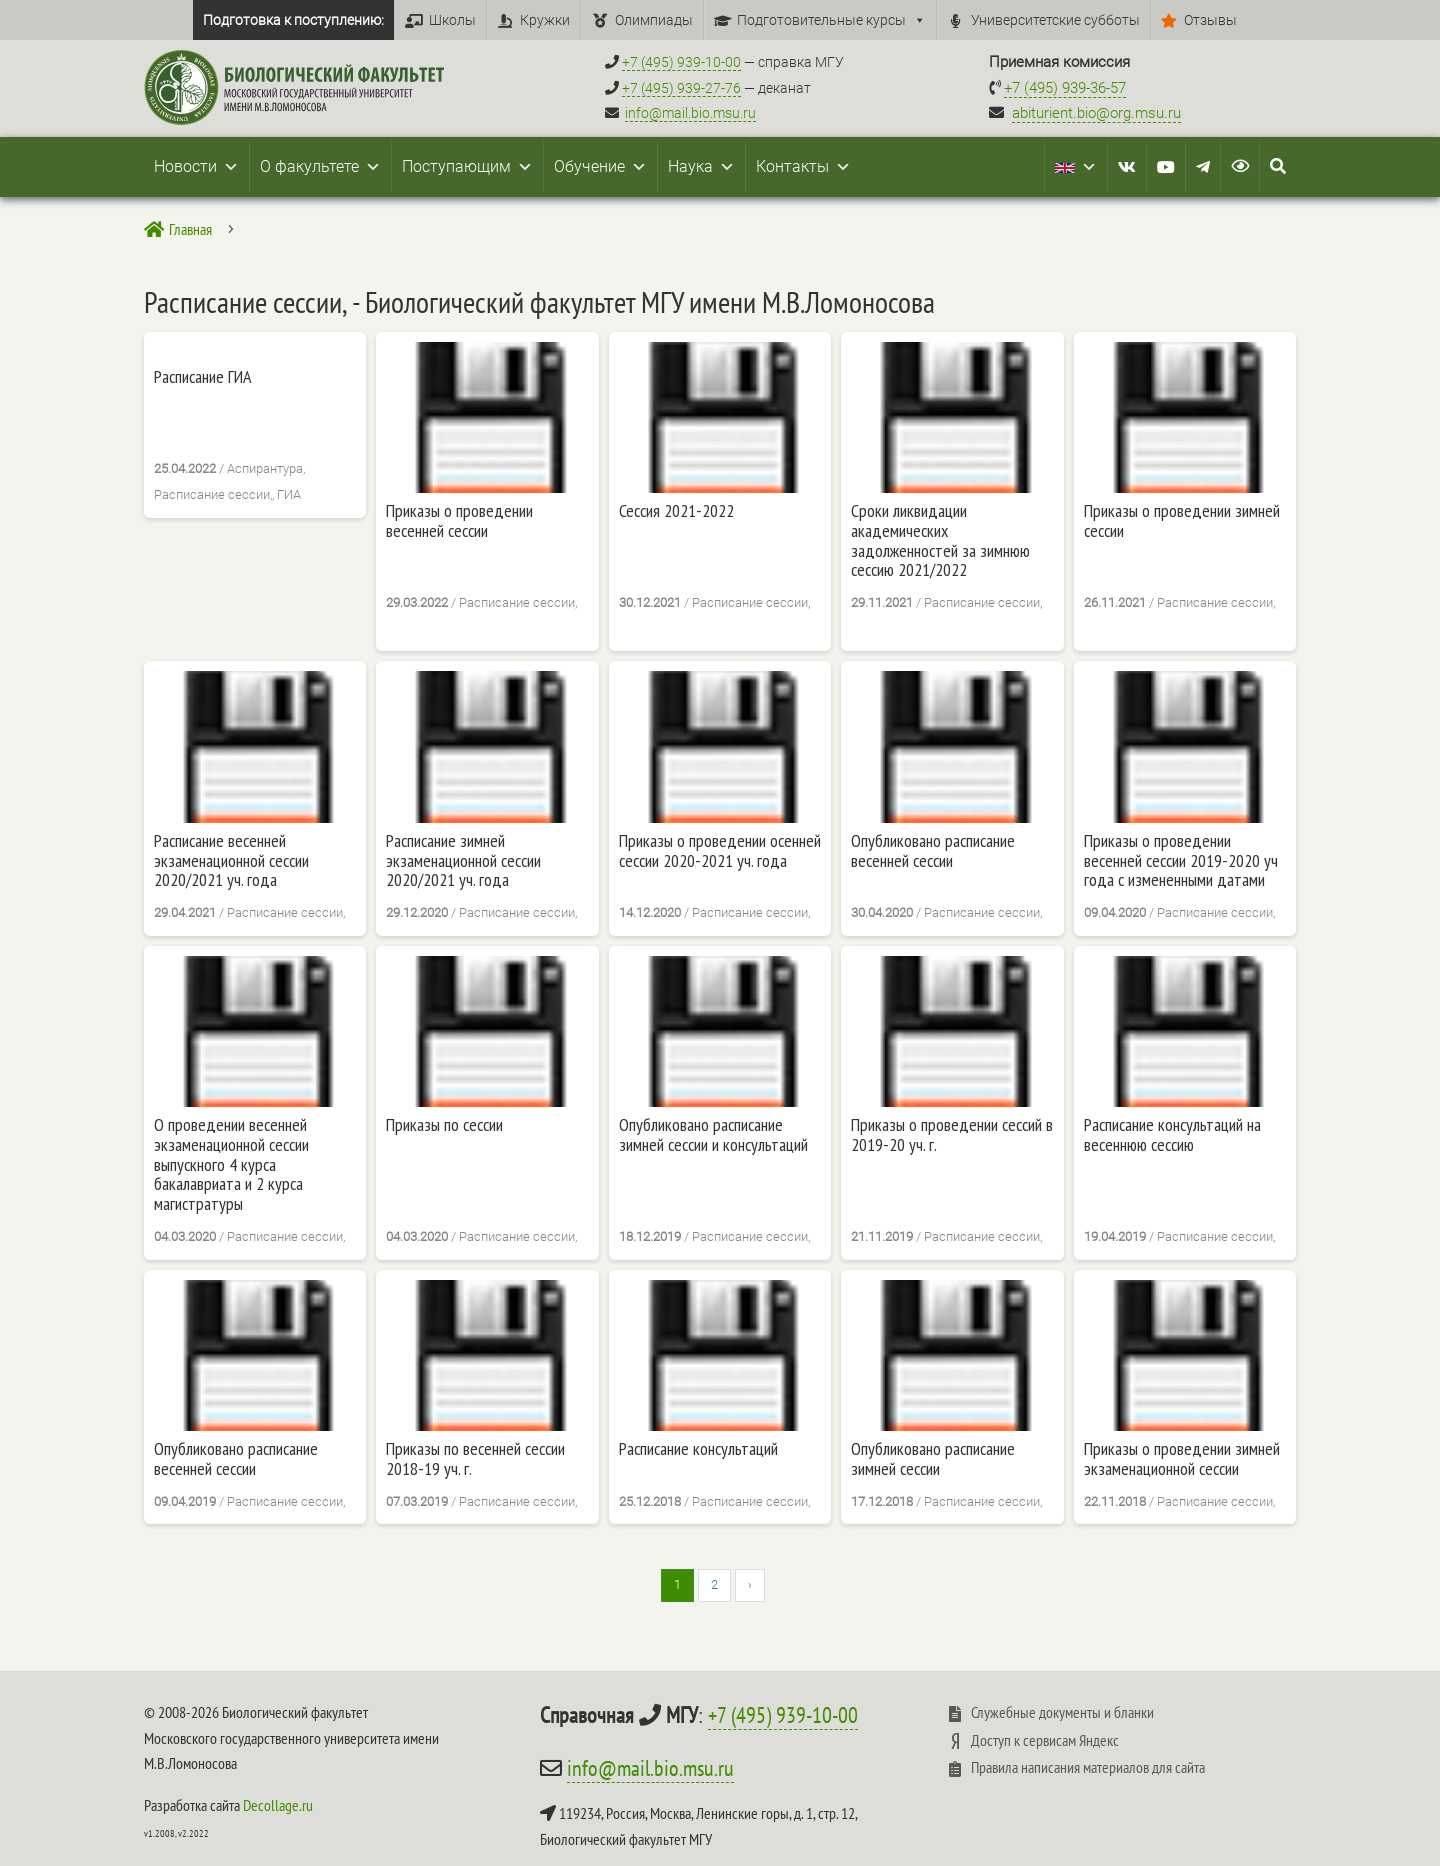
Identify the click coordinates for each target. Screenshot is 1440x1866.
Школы (452, 20)
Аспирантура (265, 468)
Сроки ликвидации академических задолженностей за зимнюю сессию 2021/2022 (940, 540)
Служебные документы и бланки (1062, 1712)
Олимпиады (654, 20)
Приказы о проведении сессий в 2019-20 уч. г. (952, 1135)
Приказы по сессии (444, 1125)
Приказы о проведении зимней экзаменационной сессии (1182, 1459)
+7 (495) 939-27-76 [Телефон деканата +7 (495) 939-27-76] (681, 88)
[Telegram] (1203, 167)
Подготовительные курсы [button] (831, 20)
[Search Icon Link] (1278, 167)
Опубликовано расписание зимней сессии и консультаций (713, 1135)
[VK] (1127, 167)
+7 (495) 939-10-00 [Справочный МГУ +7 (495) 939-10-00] (681, 62)
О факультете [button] (320, 167)
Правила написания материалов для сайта (1088, 1767)
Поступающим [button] (467, 167)
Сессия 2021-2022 (676, 511)
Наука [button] (701, 167)
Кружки (545, 20)
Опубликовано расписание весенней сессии (933, 851)
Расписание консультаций (698, 1449)
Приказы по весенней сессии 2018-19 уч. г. (475, 1459)
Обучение (600, 167)
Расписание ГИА (203, 377)
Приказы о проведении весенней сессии (459, 521)
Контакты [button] (803, 167)
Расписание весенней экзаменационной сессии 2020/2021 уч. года (231, 860)
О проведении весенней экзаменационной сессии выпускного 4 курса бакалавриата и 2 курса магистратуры (231, 1164)
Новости (196, 167)
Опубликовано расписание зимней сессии (933, 1459)
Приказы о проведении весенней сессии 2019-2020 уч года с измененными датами (1181, 860)
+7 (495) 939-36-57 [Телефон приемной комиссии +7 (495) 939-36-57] (1065, 88)
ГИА (289, 494)
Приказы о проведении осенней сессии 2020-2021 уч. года (720, 851)
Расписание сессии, (213, 494)
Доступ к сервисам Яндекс (1045, 1740)
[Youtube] (1166, 167)
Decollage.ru (278, 1805)
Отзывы (1210, 20)
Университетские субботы (1055, 20)
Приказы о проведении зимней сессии (1182, 521)
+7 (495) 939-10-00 (783, 1715)
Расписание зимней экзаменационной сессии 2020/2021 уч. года (463, 860)
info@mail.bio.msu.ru (690, 113)
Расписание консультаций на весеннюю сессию (1172, 1135)
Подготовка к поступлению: (293, 20)
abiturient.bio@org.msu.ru (1096, 113)
